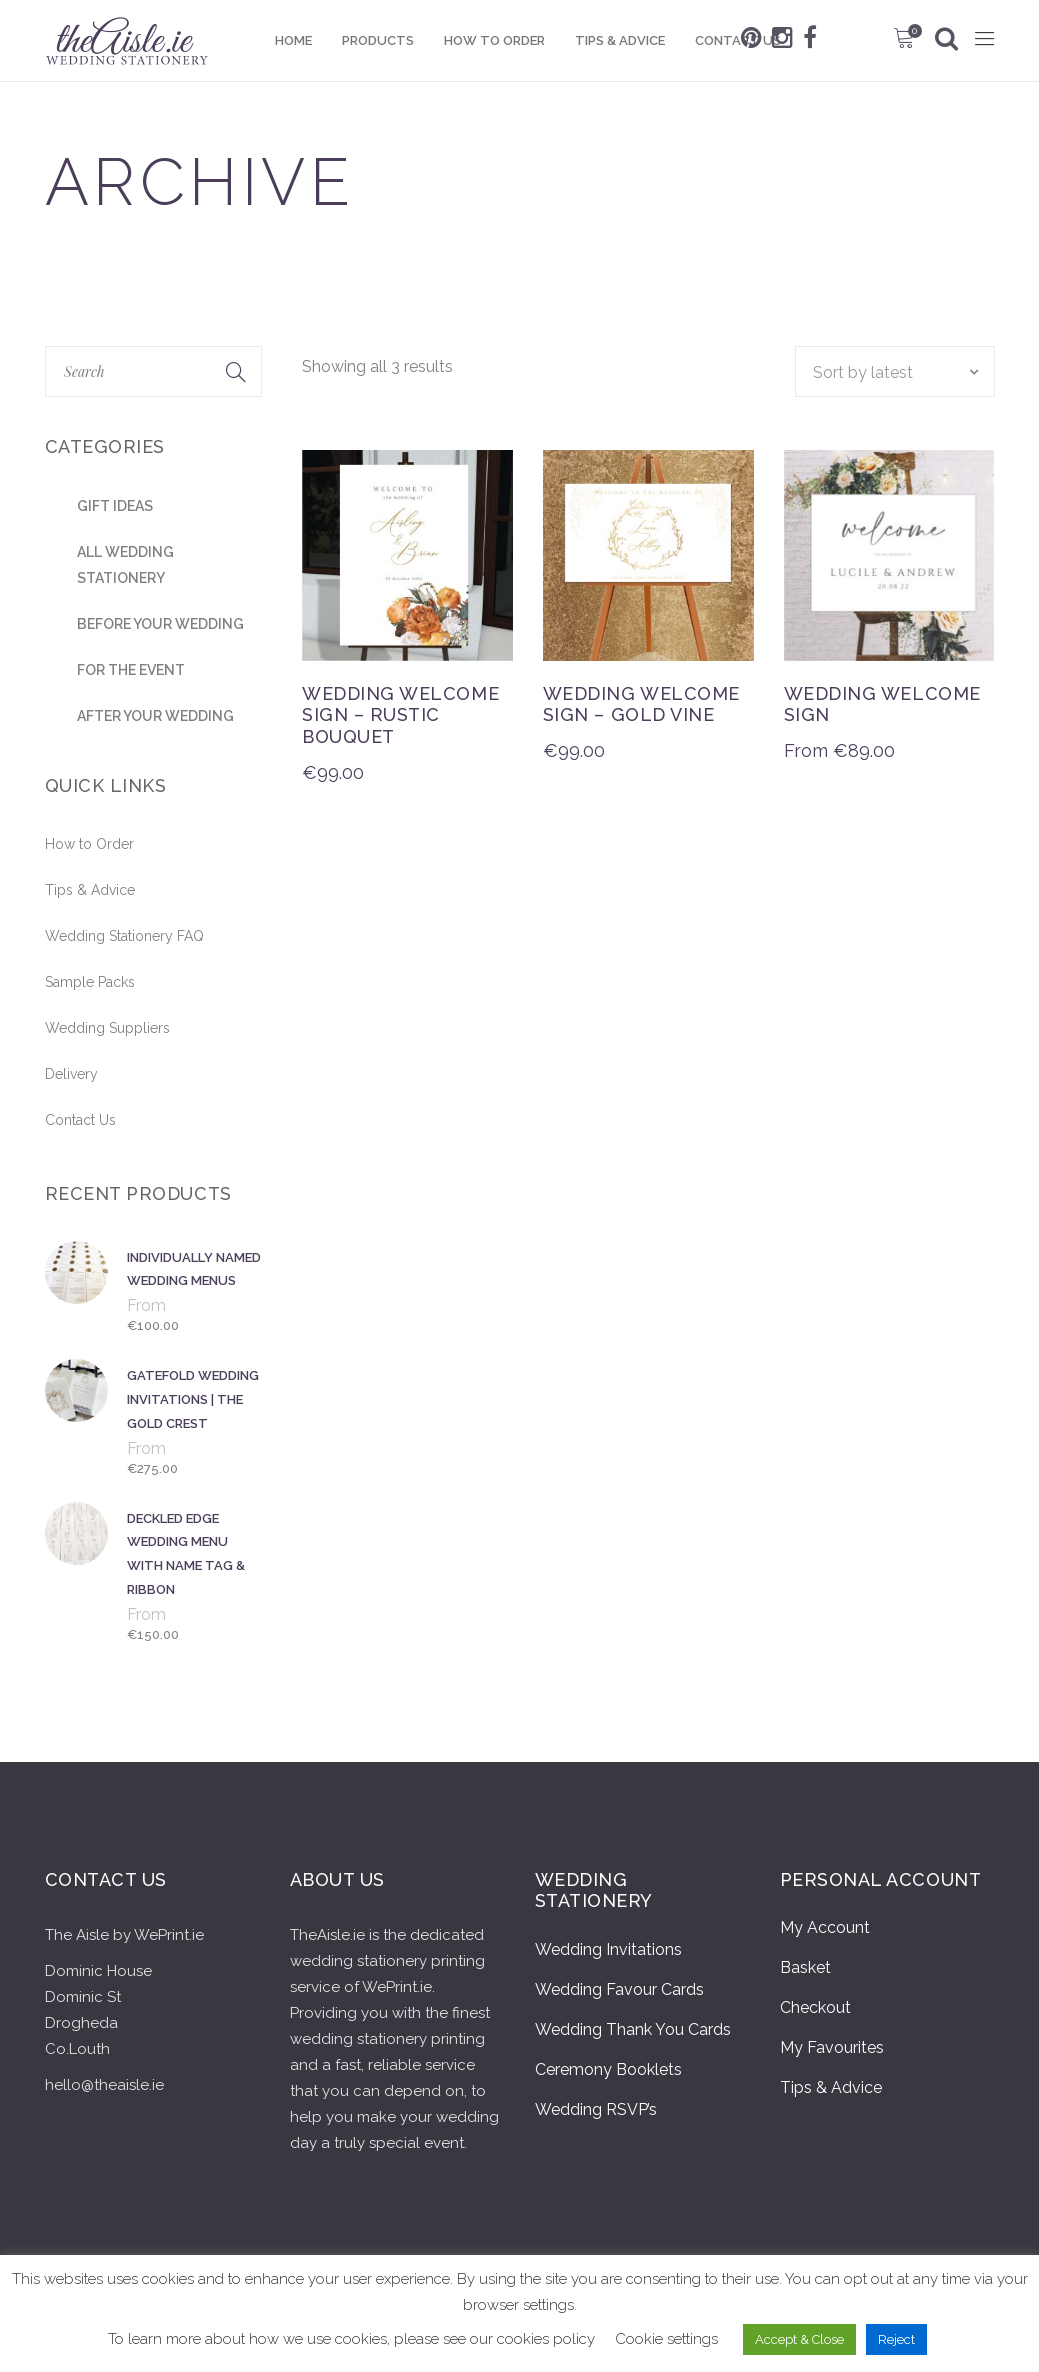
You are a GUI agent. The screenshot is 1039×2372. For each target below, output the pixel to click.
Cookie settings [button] (666, 2339)
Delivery (71, 1074)
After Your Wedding (155, 716)
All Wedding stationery (125, 565)
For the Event (131, 670)
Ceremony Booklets (608, 2069)
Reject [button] (896, 2339)
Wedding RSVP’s (596, 2109)
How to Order (89, 844)
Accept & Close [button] (799, 2339)
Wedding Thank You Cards (633, 2029)
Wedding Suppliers (107, 1028)
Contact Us (80, 1120)
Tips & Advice (90, 890)
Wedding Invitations (608, 1949)
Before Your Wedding (160, 624)
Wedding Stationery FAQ (124, 936)
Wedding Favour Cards (619, 1989)
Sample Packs (90, 982)
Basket (805, 1967)
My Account (825, 1927)
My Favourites (832, 2047)
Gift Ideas (115, 506)
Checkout (815, 2007)
